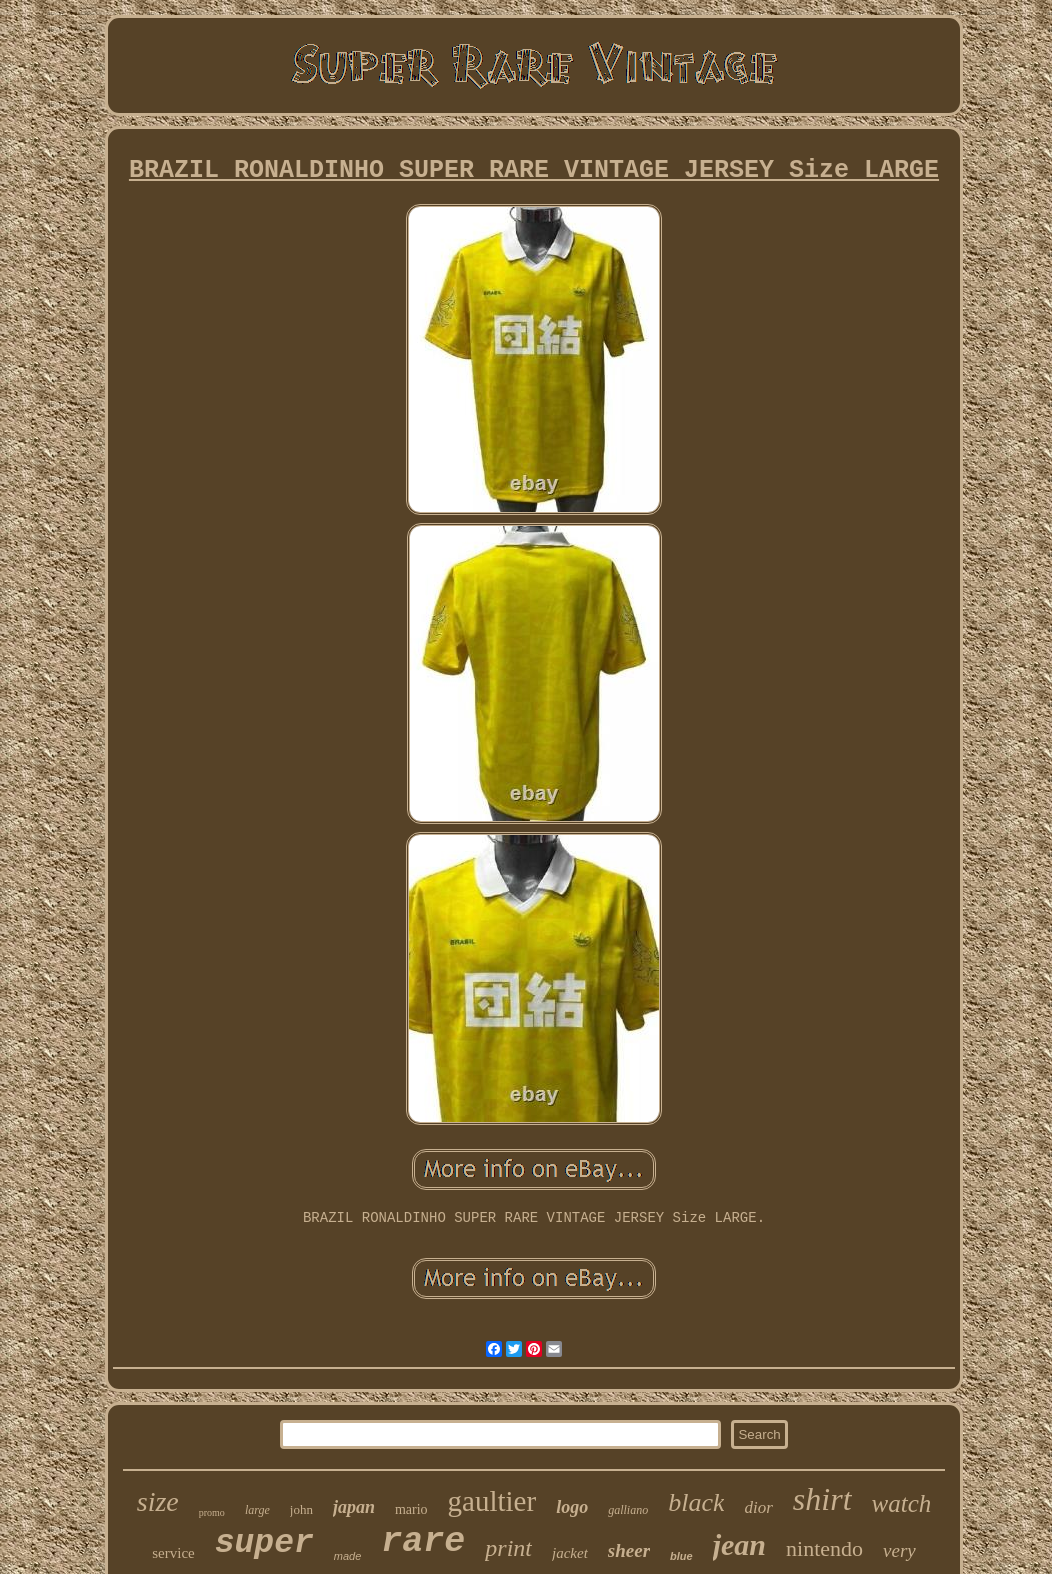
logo (572, 1507)
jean (739, 1544)
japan (354, 1507)
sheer (629, 1550)
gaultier (492, 1501)
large (257, 1510)
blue (681, 1556)
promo (212, 1512)
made (348, 1556)
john (301, 1509)
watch (902, 1503)
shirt (822, 1499)
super (264, 1543)
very (899, 1550)
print (508, 1548)
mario (411, 1509)
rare (423, 1542)
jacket (570, 1553)
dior (758, 1507)
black (696, 1502)
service (173, 1553)
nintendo (824, 1548)
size (158, 1501)
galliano (628, 1510)
